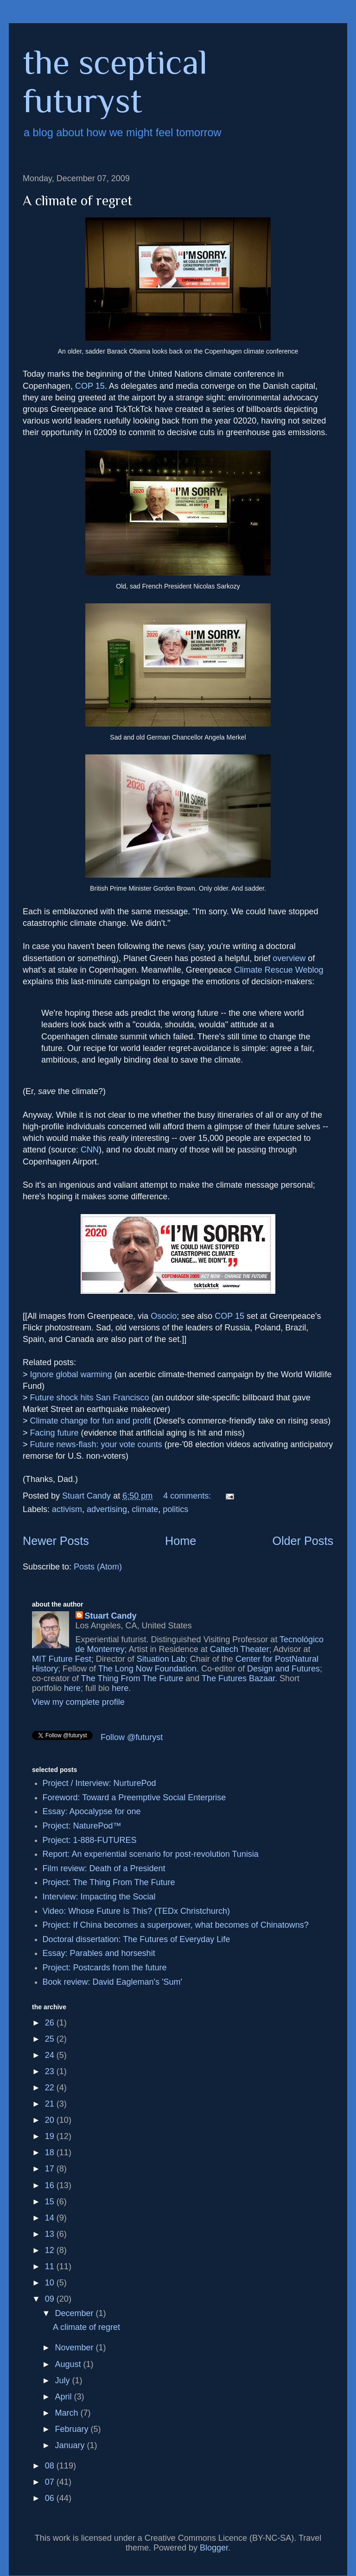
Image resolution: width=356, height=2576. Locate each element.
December (75, 2313)
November (75, 2347)
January (71, 2445)
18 (51, 2152)
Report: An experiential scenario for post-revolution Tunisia (151, 1854)
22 (51, 2087)
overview (289, 958)
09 (51, 2299)
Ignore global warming (71, 1374)
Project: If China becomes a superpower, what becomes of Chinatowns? (176, 1925)
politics (175, 1509)
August (69, 2364)
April (64, 2396)
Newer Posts (56, 1540)
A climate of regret (77, 201)
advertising (107, 1509)
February (72, 2429)
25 (51, 2039)
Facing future (54, 1432)
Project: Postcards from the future (105, 1967)
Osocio (164, 1316)
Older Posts (302, 1540)
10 (51, 2282)
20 (51, 2120)
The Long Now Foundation (147, 1668)
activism (67, 1509)
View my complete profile (78, 1702)
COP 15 (90, 386)
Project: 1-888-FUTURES (90, 1840)
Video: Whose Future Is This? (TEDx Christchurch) (136, 1911)
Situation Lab (161, 1659)
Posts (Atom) (98, 1566)
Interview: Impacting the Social (99, 1896)
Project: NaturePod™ (82, 1825)
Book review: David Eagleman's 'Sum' (112, 1982)
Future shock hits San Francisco (89, 1397)
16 (51, 2185)
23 (51, 2071)
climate (145, 1509)
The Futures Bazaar (238, 1678)
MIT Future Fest (61, 1659)
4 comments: (188, 1495)
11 (51, 2266)
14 (51, 2217)
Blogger (214, 2547)
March (67, 2413)
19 (51, 2136)
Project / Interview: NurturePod (99, 1783)
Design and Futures (283, 1668)
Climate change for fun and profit (90, 1420)
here (72, 1688)
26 (51, 2022)
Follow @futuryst (132, 1737)
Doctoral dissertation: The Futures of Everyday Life (136, 1939)
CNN (90, 1149)
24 (51, 2055)
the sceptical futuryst (115, 81)
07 (51, 2482)
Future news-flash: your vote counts (96, 1444)
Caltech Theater (239, 1649)
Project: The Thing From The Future (109, 1882)
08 (51, 2465)
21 (51, 2103)
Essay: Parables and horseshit (99, 1953)
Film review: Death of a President (104, 1868)
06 (51, 2498)
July (63, 2380)
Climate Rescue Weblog (279, 970)
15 (51, 2201)
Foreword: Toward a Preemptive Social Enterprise (134, 1797)
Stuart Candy (111, 1615)
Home (180, 1540)
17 (51, 2168)
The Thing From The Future (132, 1678)
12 (51, 2250)
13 (51, 2234)
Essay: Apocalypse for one (92, 1811)
